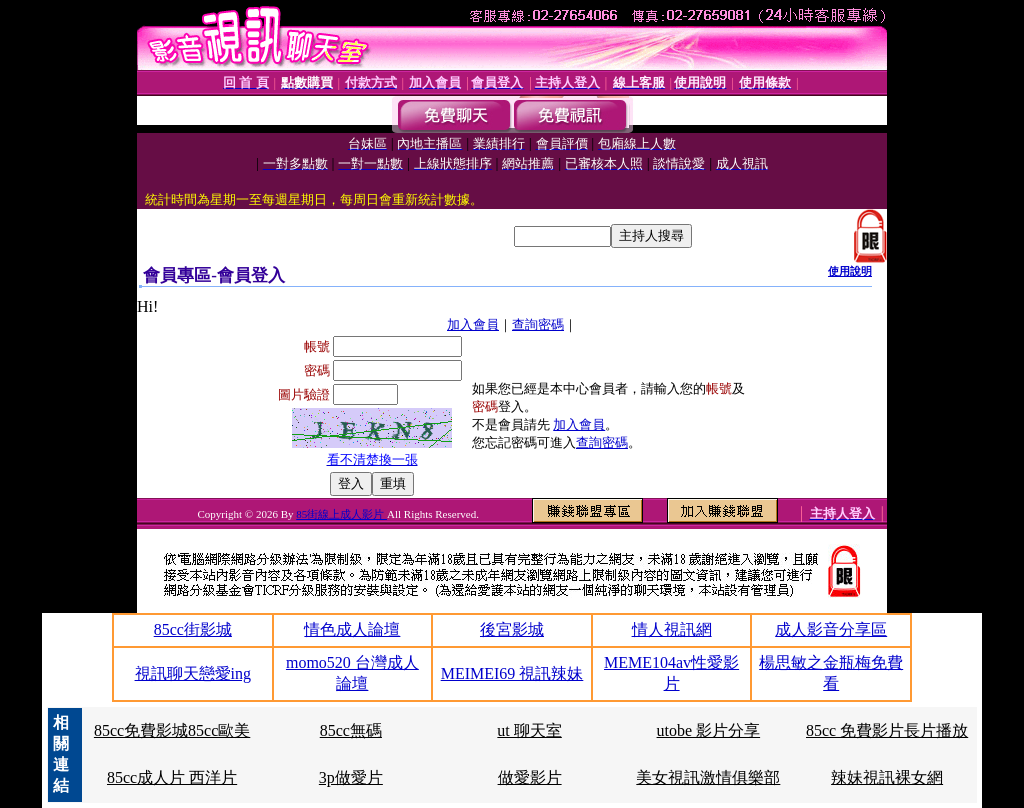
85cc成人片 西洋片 (172, 777)
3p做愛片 (351, 777)
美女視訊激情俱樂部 (708, 777)
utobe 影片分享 (709, 730)
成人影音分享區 (831, 629)
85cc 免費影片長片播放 (887, 730)
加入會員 (473, 324)
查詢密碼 (538, 324)
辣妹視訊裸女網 (887, 777)
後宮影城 (512, 629)
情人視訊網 (672, 629)
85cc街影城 (193, 629)
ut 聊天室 (529, 730)
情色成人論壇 (352, 629)
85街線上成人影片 (341, 514)
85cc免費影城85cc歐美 (172, 730)
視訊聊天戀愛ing (193, 673)
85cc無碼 (351, 730)
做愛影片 (530, 777)
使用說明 (850, 271)
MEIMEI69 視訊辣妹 (512, 673)
